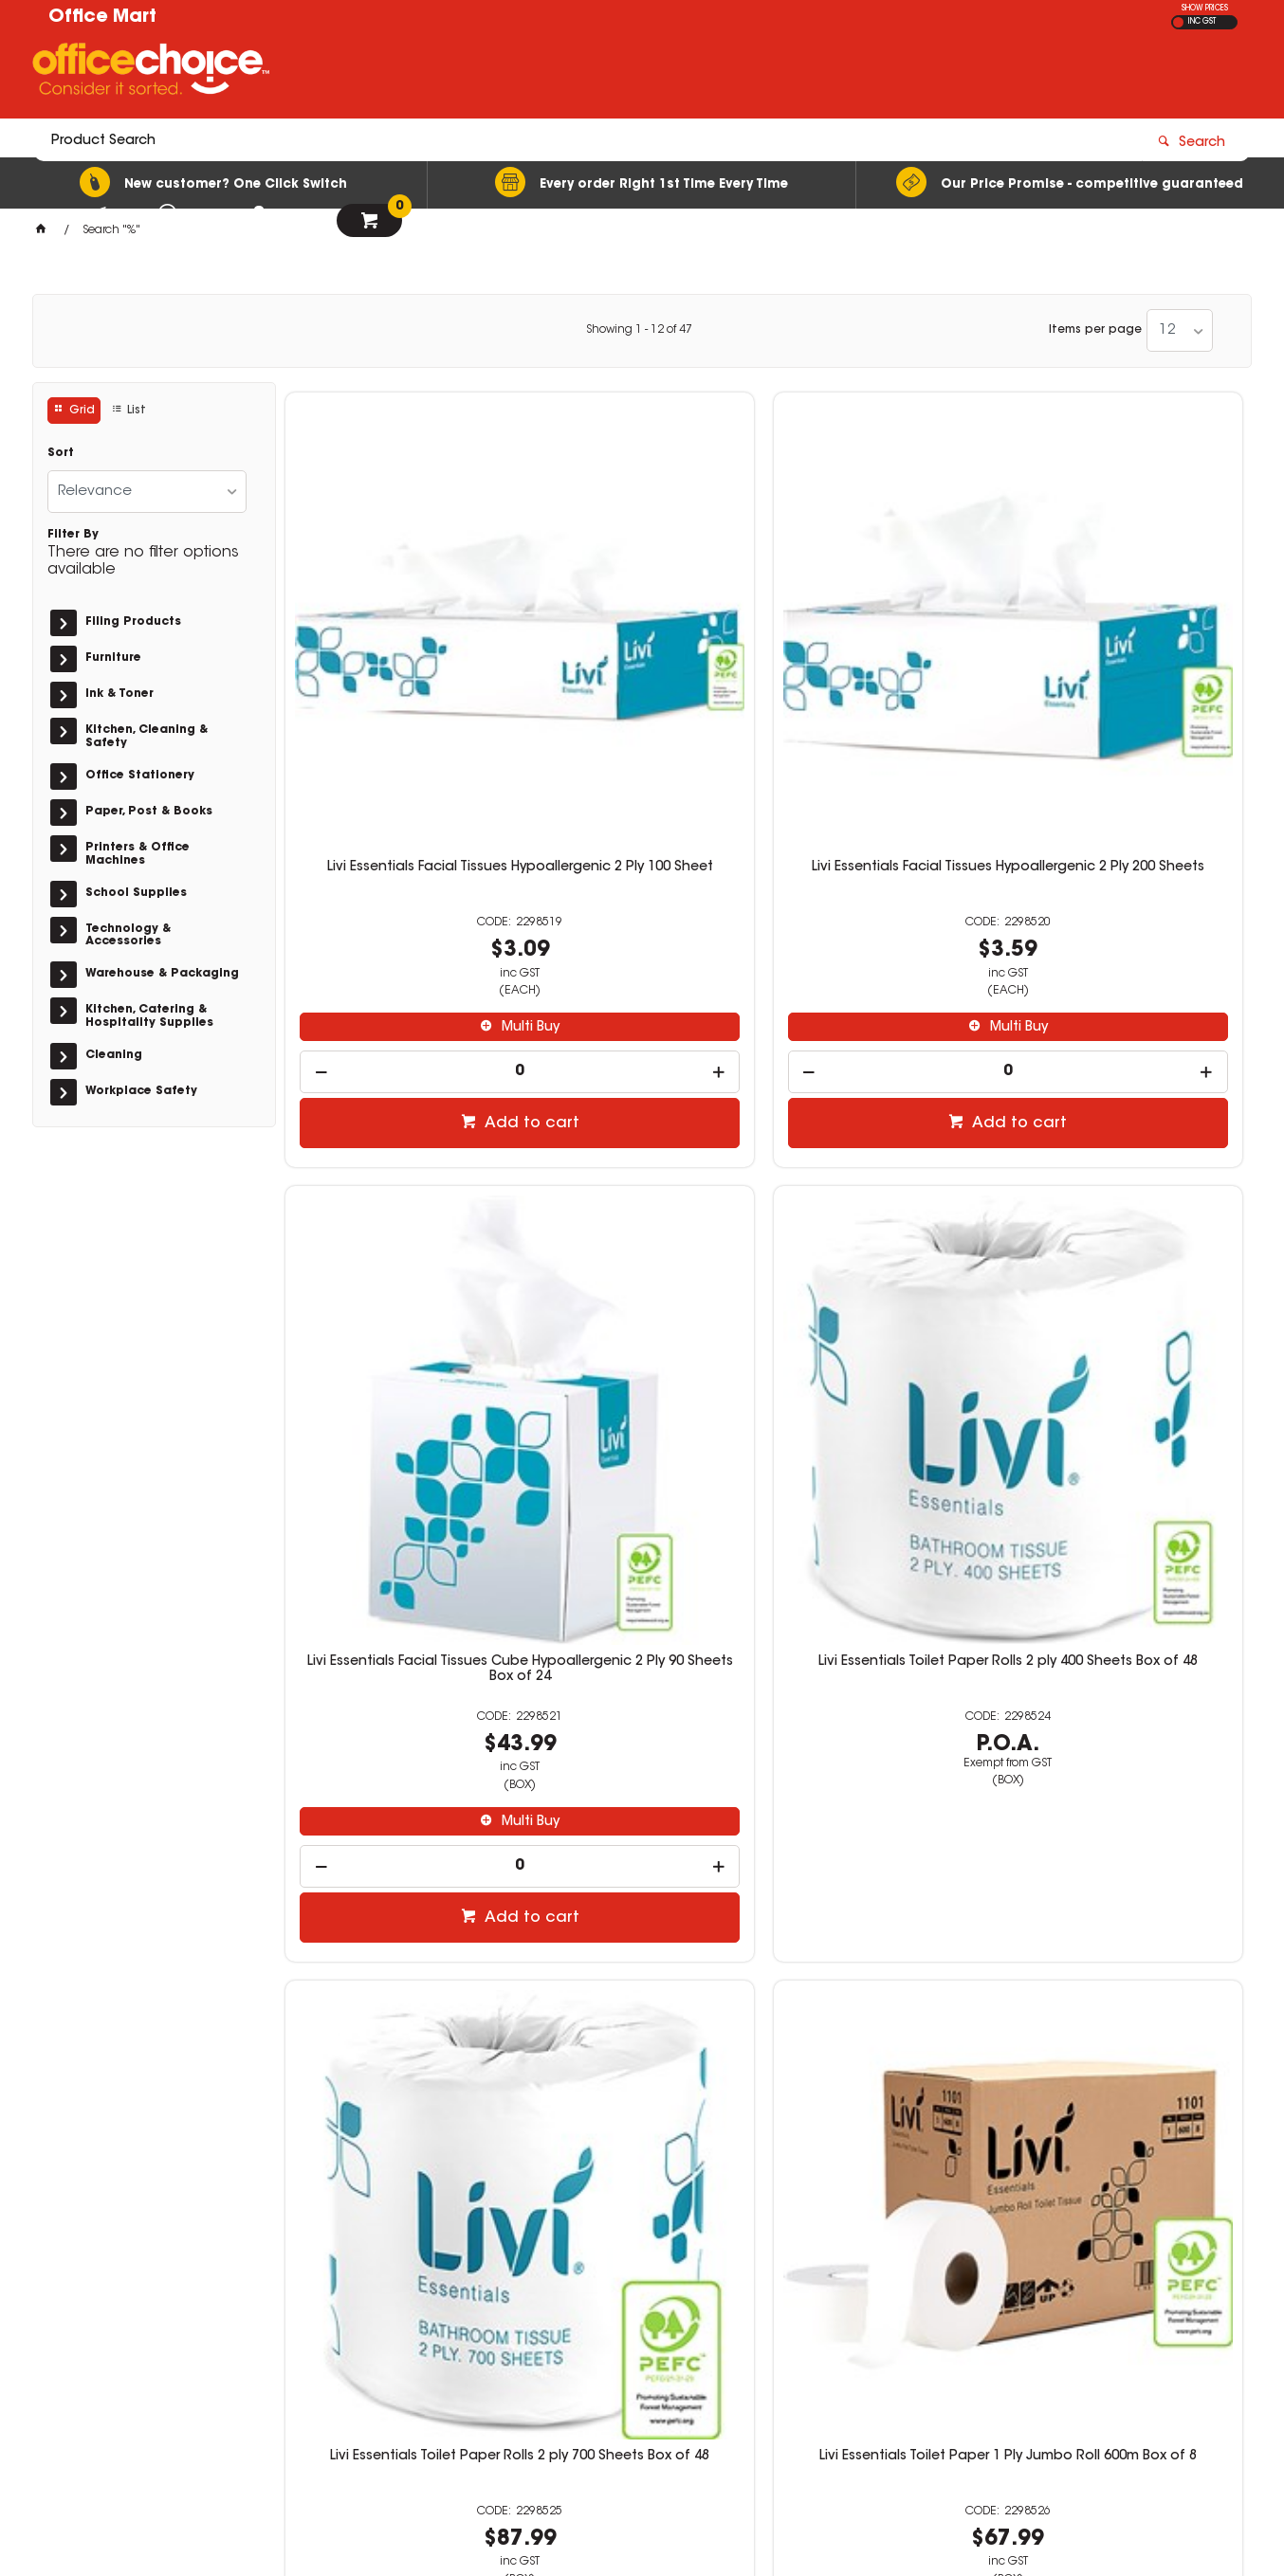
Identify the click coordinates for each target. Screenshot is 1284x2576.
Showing (639, 330)
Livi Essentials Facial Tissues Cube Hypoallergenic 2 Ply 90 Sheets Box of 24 (886, 642)
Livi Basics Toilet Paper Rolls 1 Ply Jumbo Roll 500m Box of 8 (1130, 1760)
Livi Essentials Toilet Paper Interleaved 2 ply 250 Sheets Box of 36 (1129, 1205)
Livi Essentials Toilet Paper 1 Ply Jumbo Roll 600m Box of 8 (642, 1197)
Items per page (1095, 330)
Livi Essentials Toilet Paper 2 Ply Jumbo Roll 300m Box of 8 (885, 1197)
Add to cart (407, 882)
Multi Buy (407, 787)
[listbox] (1179, 330)
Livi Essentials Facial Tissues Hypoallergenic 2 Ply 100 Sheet (398, 634)
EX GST (1178, 22)
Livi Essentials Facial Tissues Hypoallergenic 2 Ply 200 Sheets (642, 642)
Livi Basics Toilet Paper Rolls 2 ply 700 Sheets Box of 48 (641, 1760)
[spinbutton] (398, 831)
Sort (60, 453)
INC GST (1202, 22)
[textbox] (531, 73)
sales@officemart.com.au (968, 2321)
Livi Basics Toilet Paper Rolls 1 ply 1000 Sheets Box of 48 (886, 1760)
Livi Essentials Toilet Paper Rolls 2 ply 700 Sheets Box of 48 (398, 1197)
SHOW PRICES (1205, 8)
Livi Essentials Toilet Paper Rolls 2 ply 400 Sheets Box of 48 (1130, 634)
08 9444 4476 (948, 2303)
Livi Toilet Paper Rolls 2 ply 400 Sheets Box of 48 (398, 1760)
